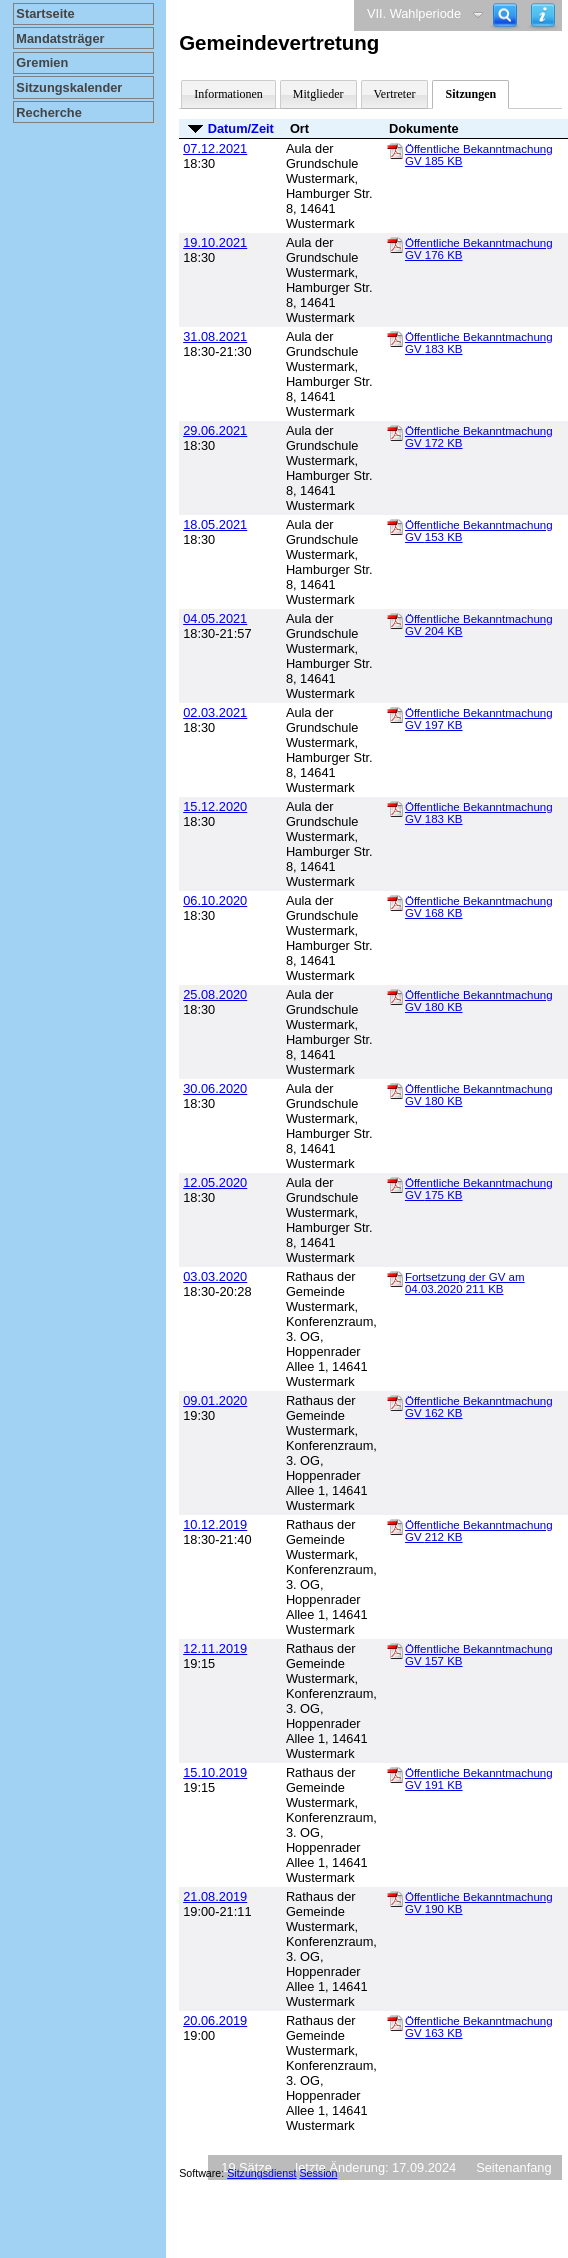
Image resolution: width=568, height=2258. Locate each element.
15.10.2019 (215, 1772)
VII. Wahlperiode (414, 13)
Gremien (42, 62)
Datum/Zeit (241, 128)
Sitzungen (470, 94)
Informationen (228, 94)
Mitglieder (318, 94)
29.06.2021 (215, 430)
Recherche (48, 112)
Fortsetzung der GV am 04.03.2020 (465, 1283)
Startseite (45, 13)
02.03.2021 (215, 712)
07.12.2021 (215, 148)
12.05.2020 (215, 1182)
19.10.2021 (215, 242)
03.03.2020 (215, 1276)
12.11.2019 (215, 1648)
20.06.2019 (215, 2020)
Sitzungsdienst (261, 2173)
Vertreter (395, 94)
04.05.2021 (215, 618)
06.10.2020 (215, 900)
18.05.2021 (215, 524)
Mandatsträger (60, 38)
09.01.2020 (215, 1400)
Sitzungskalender (69, 87)
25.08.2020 (215, 994)
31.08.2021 (215, 336)
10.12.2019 (215, 1524)
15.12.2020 (215, 806)
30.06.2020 (215, 1088)
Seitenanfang (513, 2167)
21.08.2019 (215, 1896)
